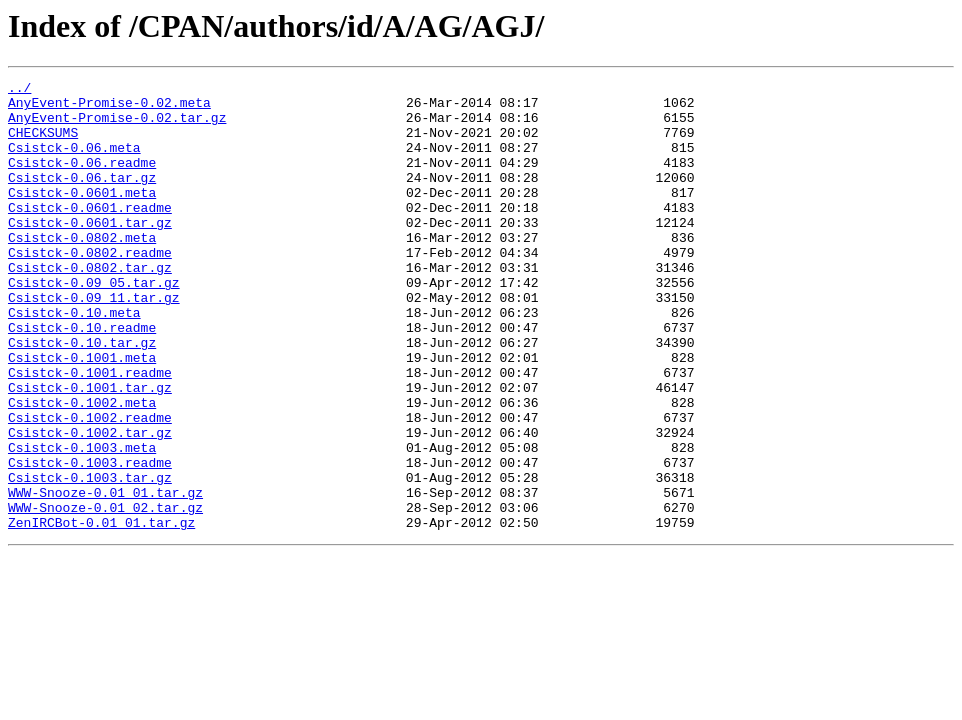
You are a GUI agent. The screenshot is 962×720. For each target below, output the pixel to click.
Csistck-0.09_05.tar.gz (94, 324)
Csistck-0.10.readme (82, 378)
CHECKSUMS (43, 144)
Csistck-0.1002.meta (82, 468)
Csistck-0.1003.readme (90, 540)
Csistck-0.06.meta (74, 162)
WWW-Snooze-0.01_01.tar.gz (105, 576)
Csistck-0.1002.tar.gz (90, 504)
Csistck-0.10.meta (74, 360)
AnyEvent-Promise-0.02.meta (109, 108)
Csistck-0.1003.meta (82, 522)
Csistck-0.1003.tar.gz (90, 558)
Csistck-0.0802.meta (82, 270)
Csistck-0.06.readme (82, 180)
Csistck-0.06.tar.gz (82, 198)
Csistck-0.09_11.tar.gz (94, 342)
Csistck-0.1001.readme (90, 432)
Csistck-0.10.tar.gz (82, 396)
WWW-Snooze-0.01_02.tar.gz (105, 594)
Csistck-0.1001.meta (82, 414)
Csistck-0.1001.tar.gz (90, 450)
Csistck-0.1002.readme (90, 486)
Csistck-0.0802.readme (90, 288)
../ (19, 90)
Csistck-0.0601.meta (82, 216)
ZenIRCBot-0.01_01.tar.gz (101, 612)
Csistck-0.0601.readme (90, 234)
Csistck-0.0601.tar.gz (90, 252)
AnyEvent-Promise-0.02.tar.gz (117, 126)
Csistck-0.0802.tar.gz (90, 306)
